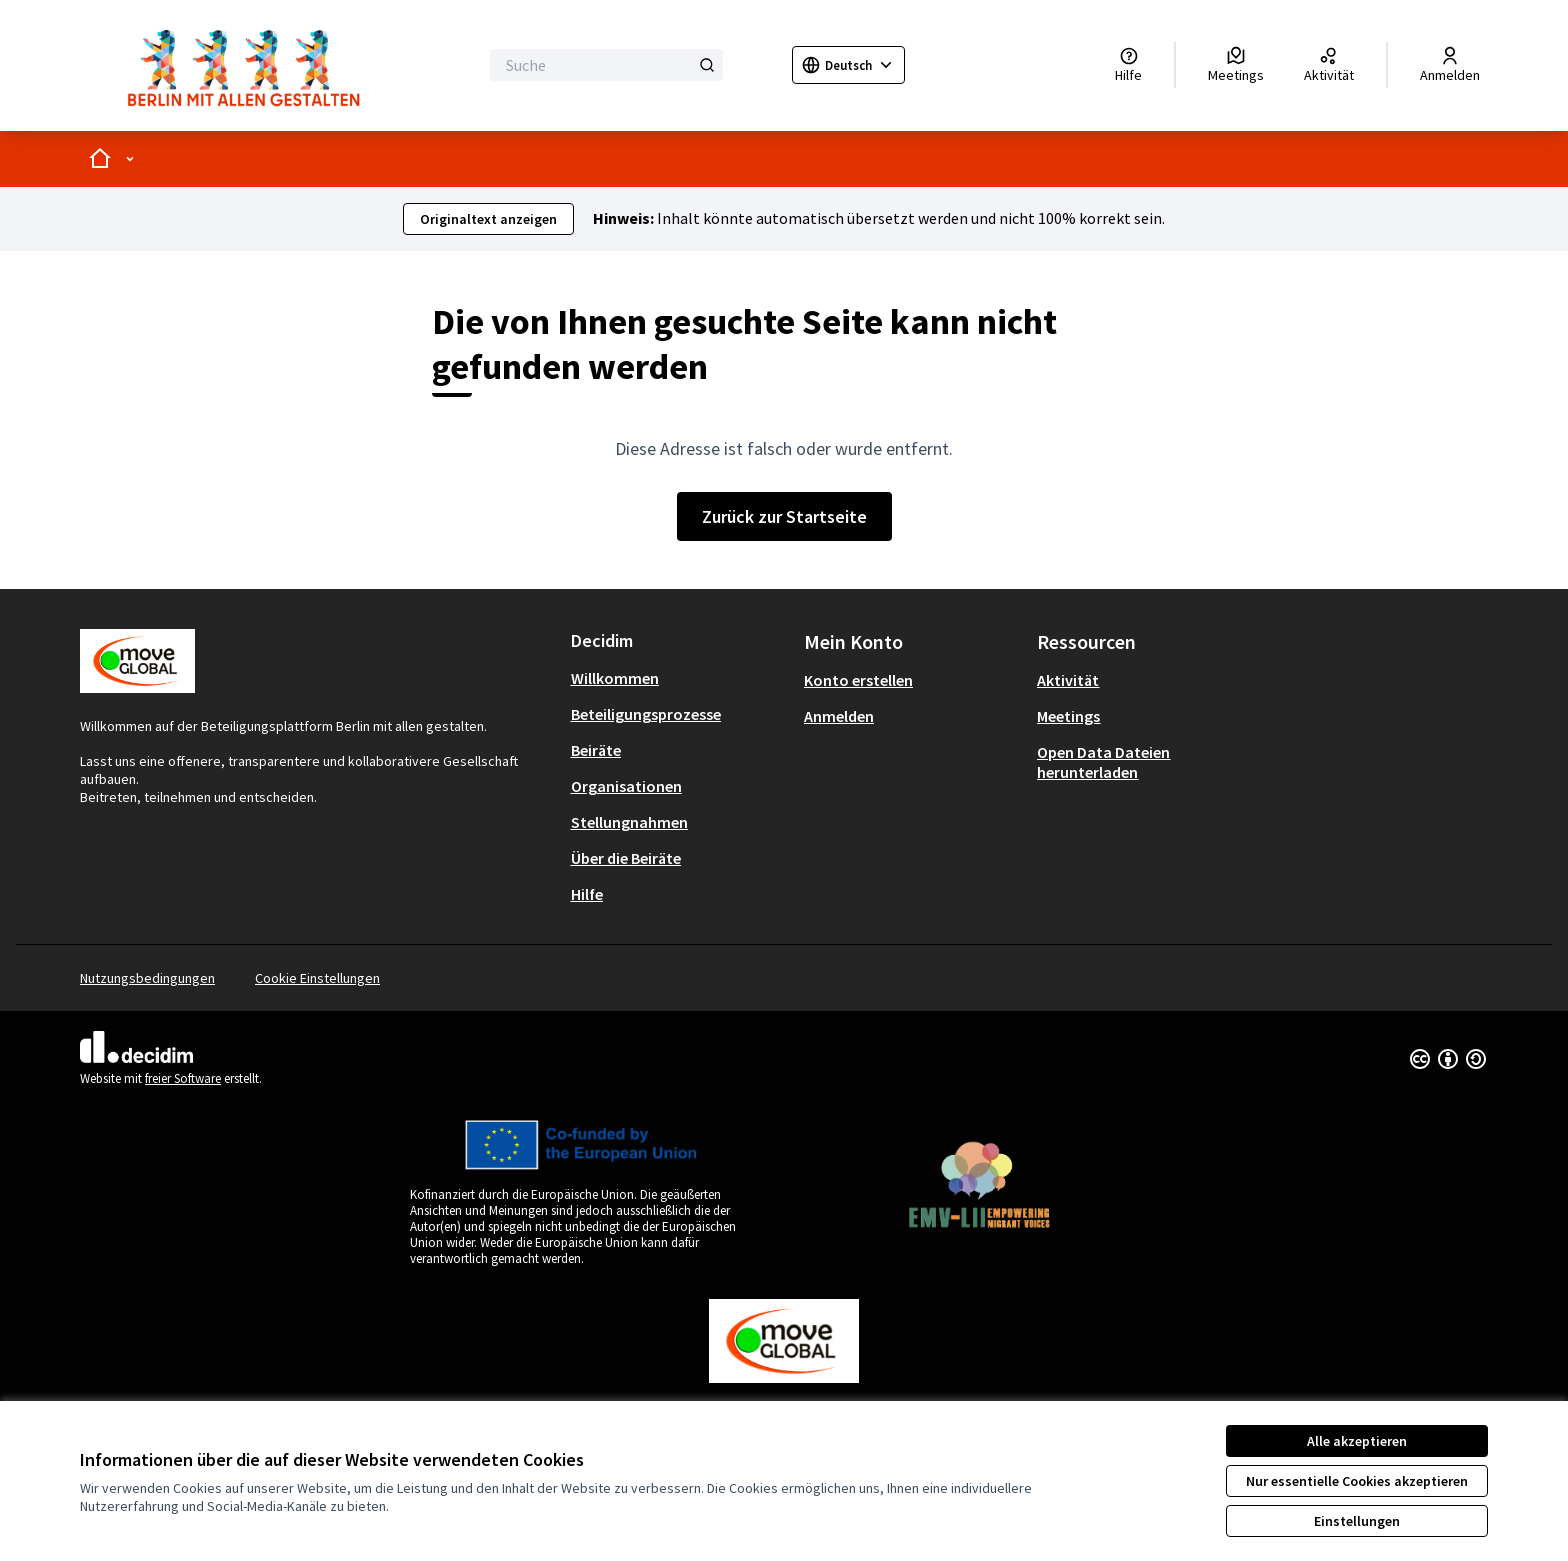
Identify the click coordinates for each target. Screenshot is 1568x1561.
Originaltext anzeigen (488, 219)
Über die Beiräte (626, 858)
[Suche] (606, 65)
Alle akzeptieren (1357, 1441)
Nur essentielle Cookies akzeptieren (1357, 1481)
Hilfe (587, 894)
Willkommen (615, 678)
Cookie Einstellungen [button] (317, 978)
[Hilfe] (1128, 65)
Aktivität (1068, 680)
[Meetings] (1236, 65)
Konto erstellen (858, 680)
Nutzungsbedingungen (147, 978)
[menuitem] (679, 678)
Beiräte (596, 750)
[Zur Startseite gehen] (250, 65)
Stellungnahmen (629, 822)
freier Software (183, 1078)
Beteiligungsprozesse (646, 714)
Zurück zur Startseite (784, 516)
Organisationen (626, 786)
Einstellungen (1357, 1521)
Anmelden (839, 716)
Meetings (1068, 716)
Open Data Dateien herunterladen (1103, 762)
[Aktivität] (1329, 65)
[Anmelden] (1450, 65)
